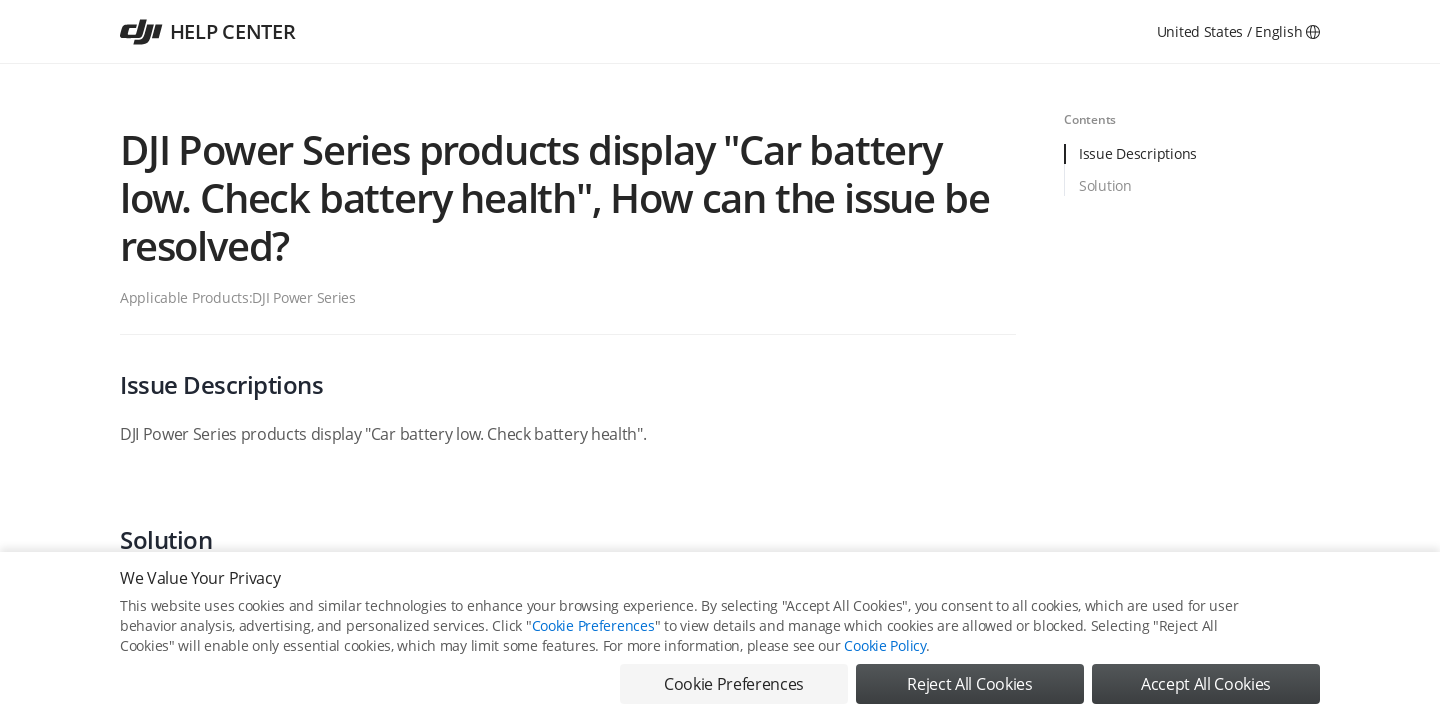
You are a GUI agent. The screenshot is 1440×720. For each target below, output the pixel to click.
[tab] (1191, 160)
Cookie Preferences (593, 625)
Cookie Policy (884, 645)
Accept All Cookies (1206, 684)
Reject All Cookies (969, 684)
